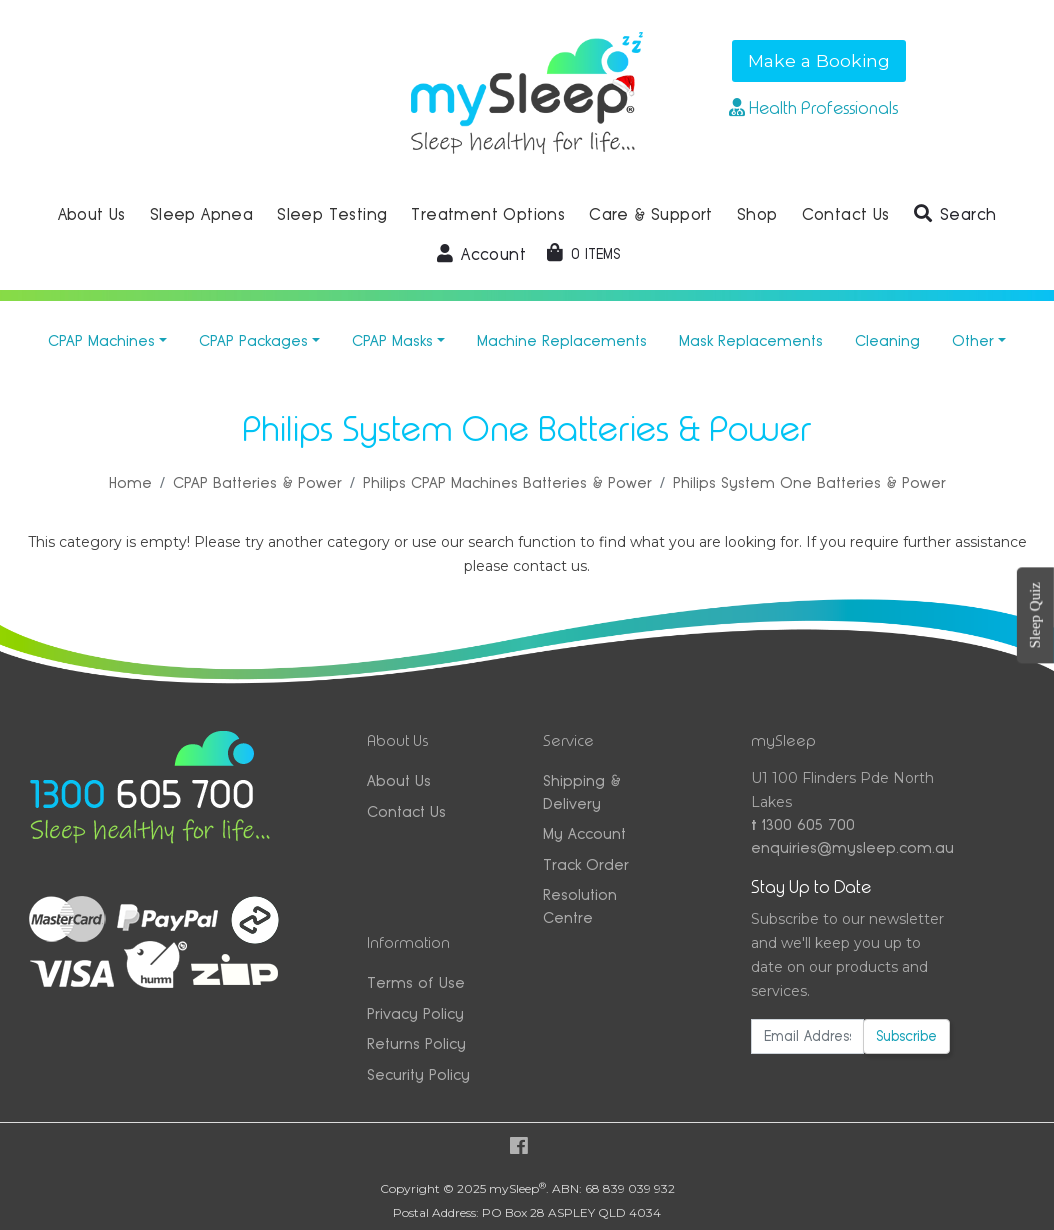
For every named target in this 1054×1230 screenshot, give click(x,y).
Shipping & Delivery (582, 792)
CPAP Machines (101, 340)
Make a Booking (819, 60)
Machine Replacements (562, 340)
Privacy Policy (415, 1013)
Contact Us (406, 811)
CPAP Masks (392, 340)
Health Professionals (813, 108)
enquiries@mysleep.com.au (851, 847)
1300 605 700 (803, 824)
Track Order (586, 864)
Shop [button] (757, 214)
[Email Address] (808, 1036)
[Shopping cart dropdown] (583, 254)
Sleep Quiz (1035, 615)
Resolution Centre (580, 906)
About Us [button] (92, 214)
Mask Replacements (751, 340)
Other (973, 340)
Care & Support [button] (651, 214)
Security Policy (418, 1074)
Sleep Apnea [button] (201, 214)
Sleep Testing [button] (332, 214)
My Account (584, 833)
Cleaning (887, 340)
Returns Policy (416, 1043)
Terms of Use (416, 982)
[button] (955, 215)
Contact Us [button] (846, 214)
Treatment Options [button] (488, 214)
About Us (399, 780)
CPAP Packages (253, 340)
